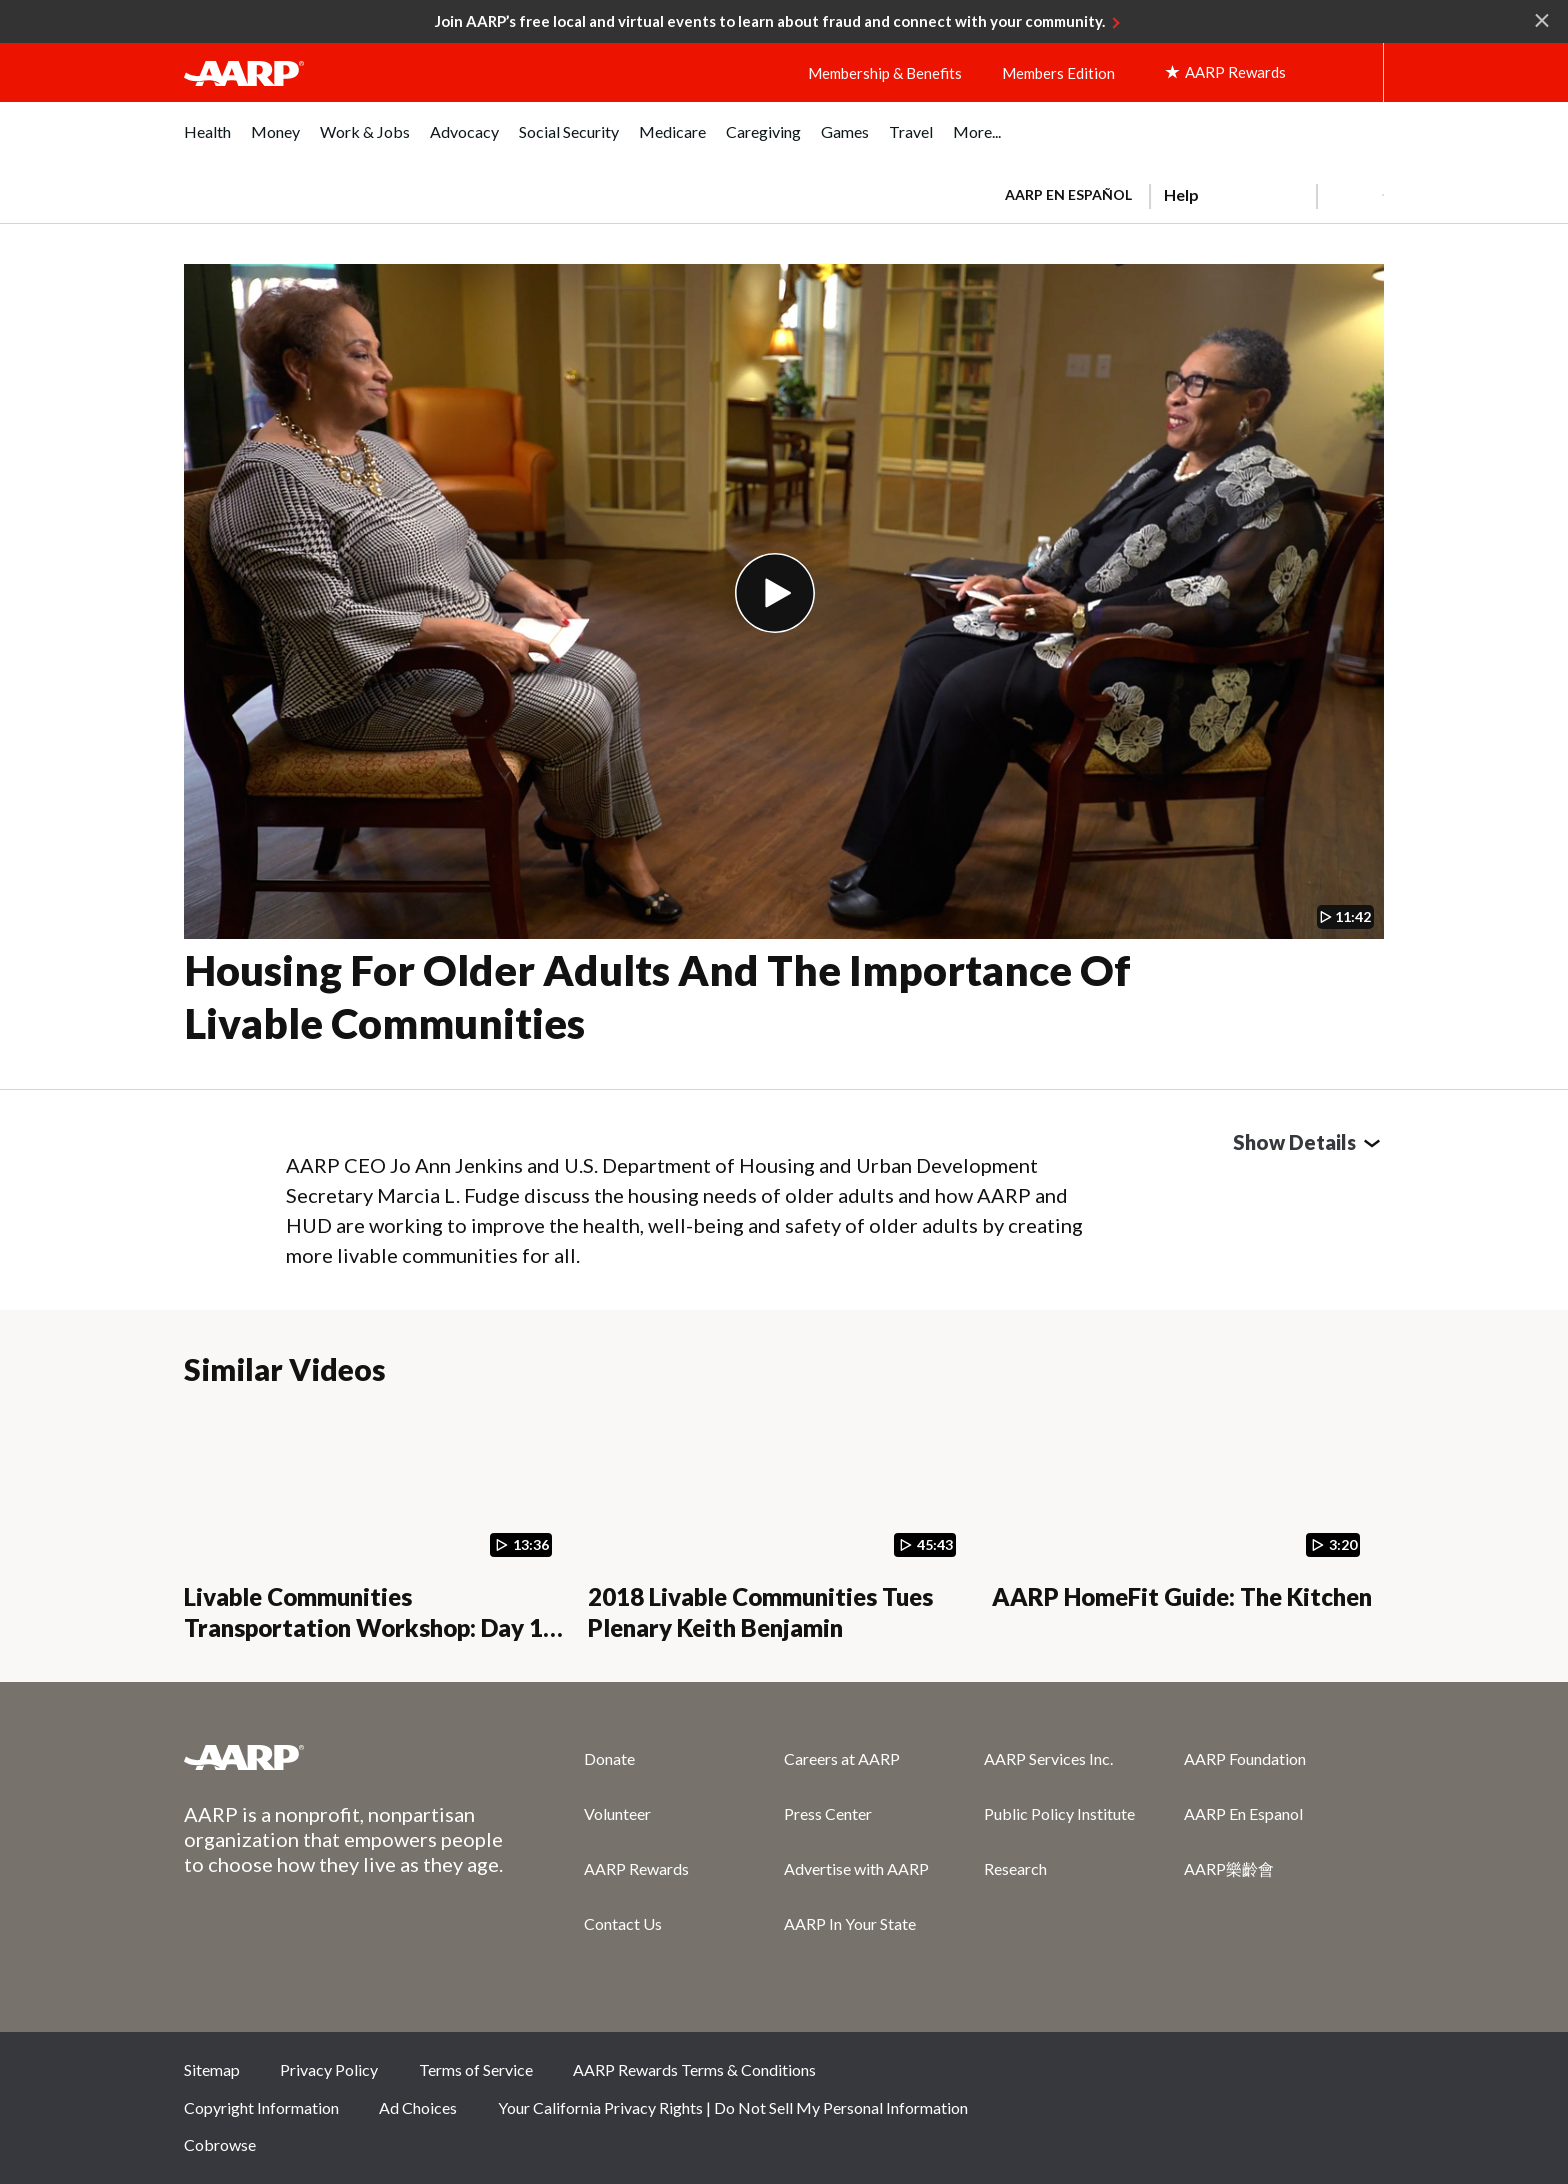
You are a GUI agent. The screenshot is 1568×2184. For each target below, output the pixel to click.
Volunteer (617, 1813)
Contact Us (623, 1923)
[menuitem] (207, 142)
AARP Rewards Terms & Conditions (694, 2069)
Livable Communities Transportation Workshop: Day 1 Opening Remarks (363, 1627)
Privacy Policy (329, 2069)
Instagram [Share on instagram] (1292, 2077)
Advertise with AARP (856, 1868)
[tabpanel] (1185, 193)
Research (1015, 1868)
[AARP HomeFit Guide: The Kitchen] (1182, 1525)
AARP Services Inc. (1048, 1758)
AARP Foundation (1245, 1758)
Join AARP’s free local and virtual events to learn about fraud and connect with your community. (770, 21)
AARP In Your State (850, 1923)
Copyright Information (261, 2107)
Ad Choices (418, 2107)
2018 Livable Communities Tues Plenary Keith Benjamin (760, 1612)
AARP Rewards (636, 1868)
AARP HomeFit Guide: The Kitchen (1182, 1596)
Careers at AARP (842, 1758)
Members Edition (1058, 73)
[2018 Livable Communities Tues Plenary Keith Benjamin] (778, 1525)
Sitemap (212, 2069)
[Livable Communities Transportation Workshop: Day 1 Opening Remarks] (374, 1525)
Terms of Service (476, 2069)
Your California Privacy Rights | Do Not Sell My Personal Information (733, 2107)
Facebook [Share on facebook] (1158, 2077)
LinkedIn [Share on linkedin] (1359, 2077)
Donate (609, 1758)
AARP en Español (1068, 194)
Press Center (828, 1813)
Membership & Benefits (885, 73)
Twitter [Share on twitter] (1225, 2077)
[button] (1350, 195)
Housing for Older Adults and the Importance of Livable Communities (657, 996)
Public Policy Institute (1059, 1813)
